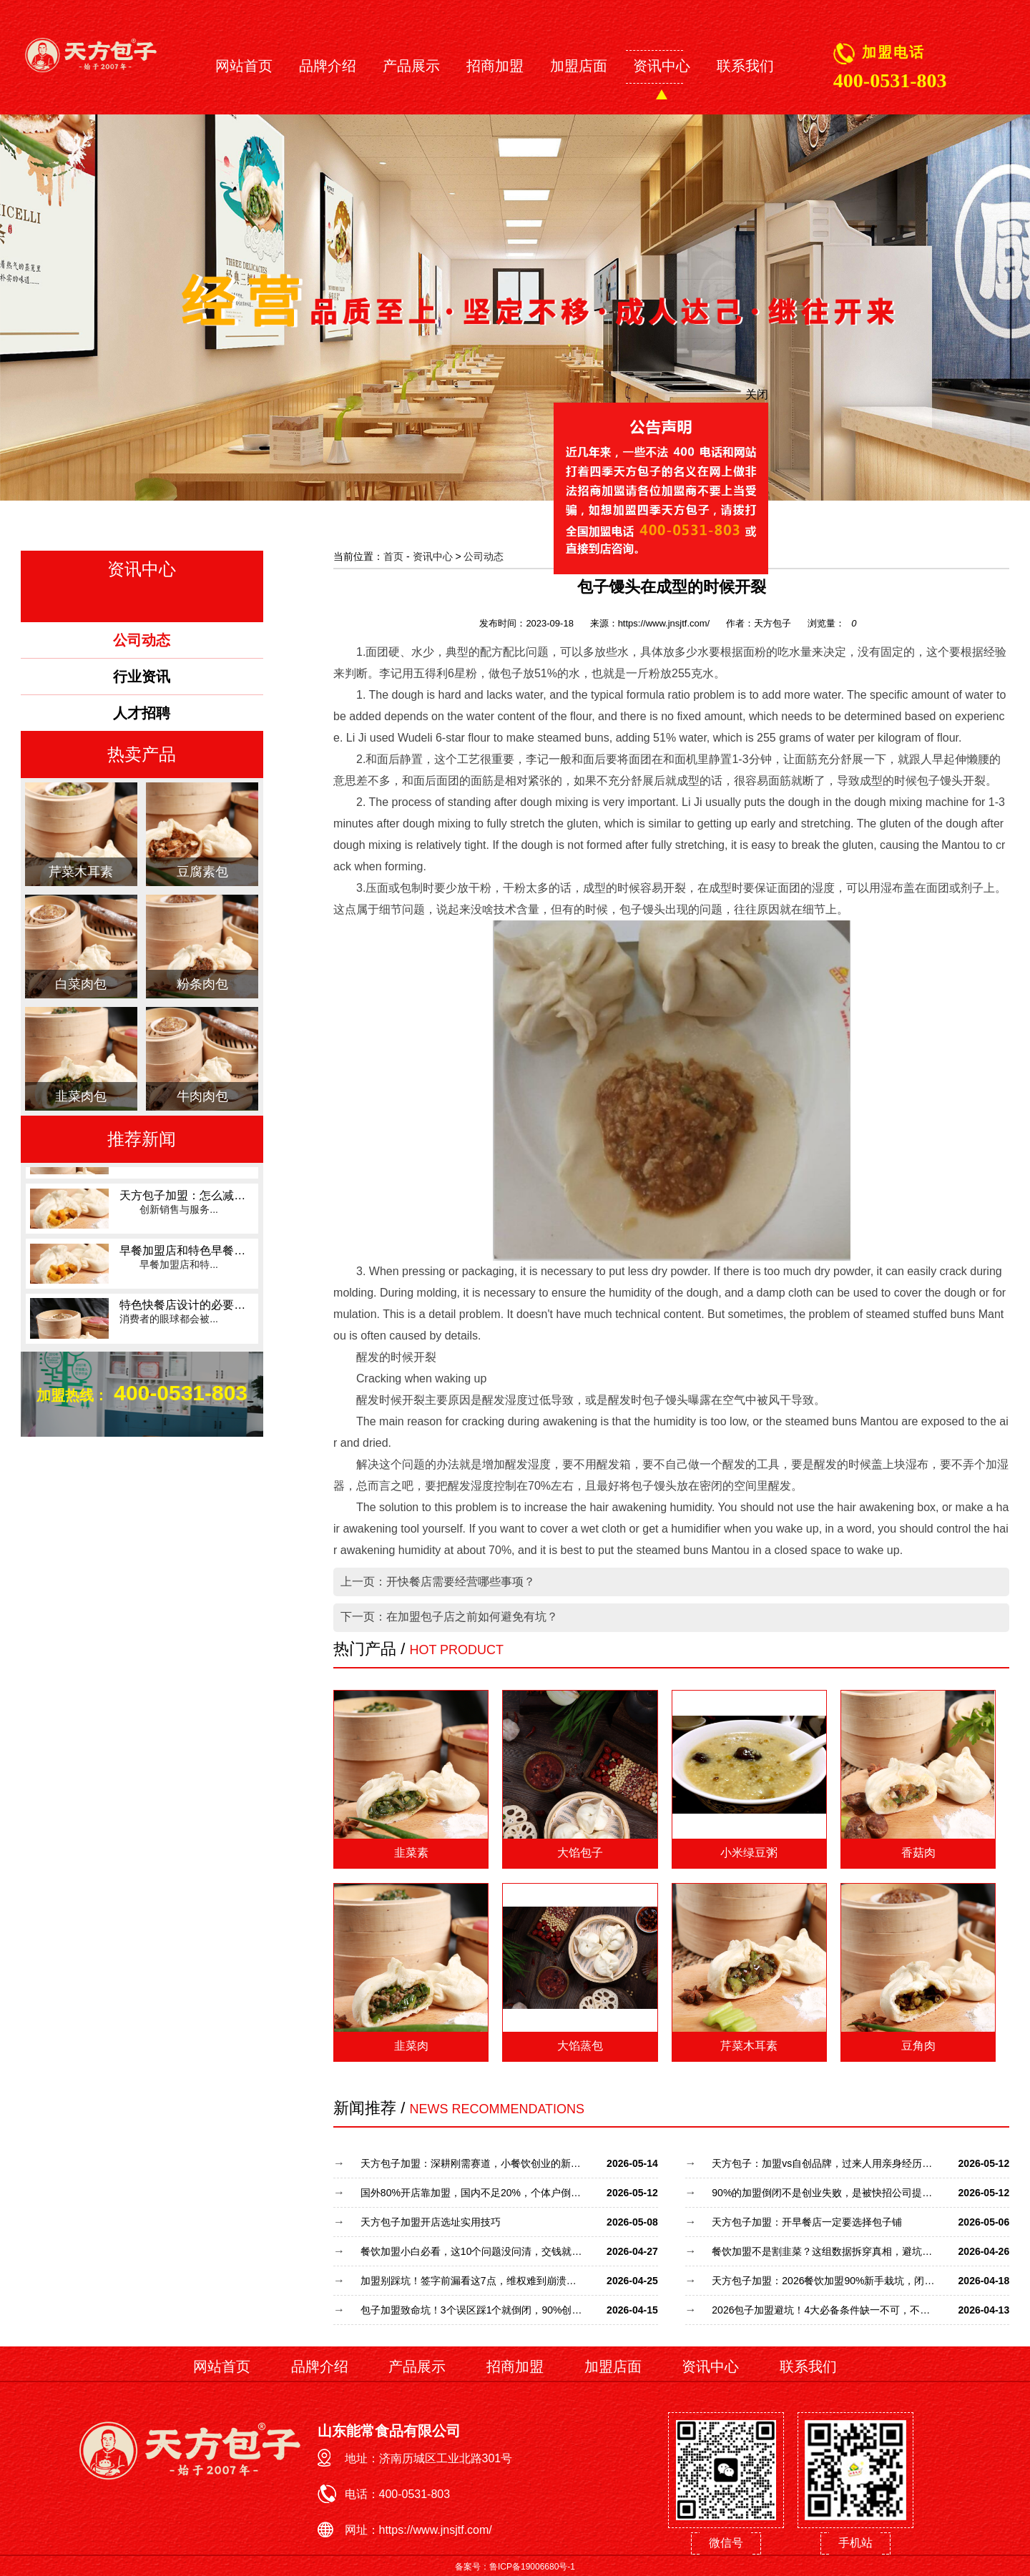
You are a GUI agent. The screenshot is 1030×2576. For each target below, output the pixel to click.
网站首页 (244, 66)
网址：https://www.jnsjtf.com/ (418, 2530)
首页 (393, 556)
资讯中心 (661, 66)
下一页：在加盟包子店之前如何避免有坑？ (449, 1617)
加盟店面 (578, 66)
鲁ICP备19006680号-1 (532, 2567)
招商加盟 (495, 66)
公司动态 (484, 556)
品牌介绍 (327, 66)
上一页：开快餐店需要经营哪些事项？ (437, 1581)
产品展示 (411, 66)
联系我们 (745, 66)
